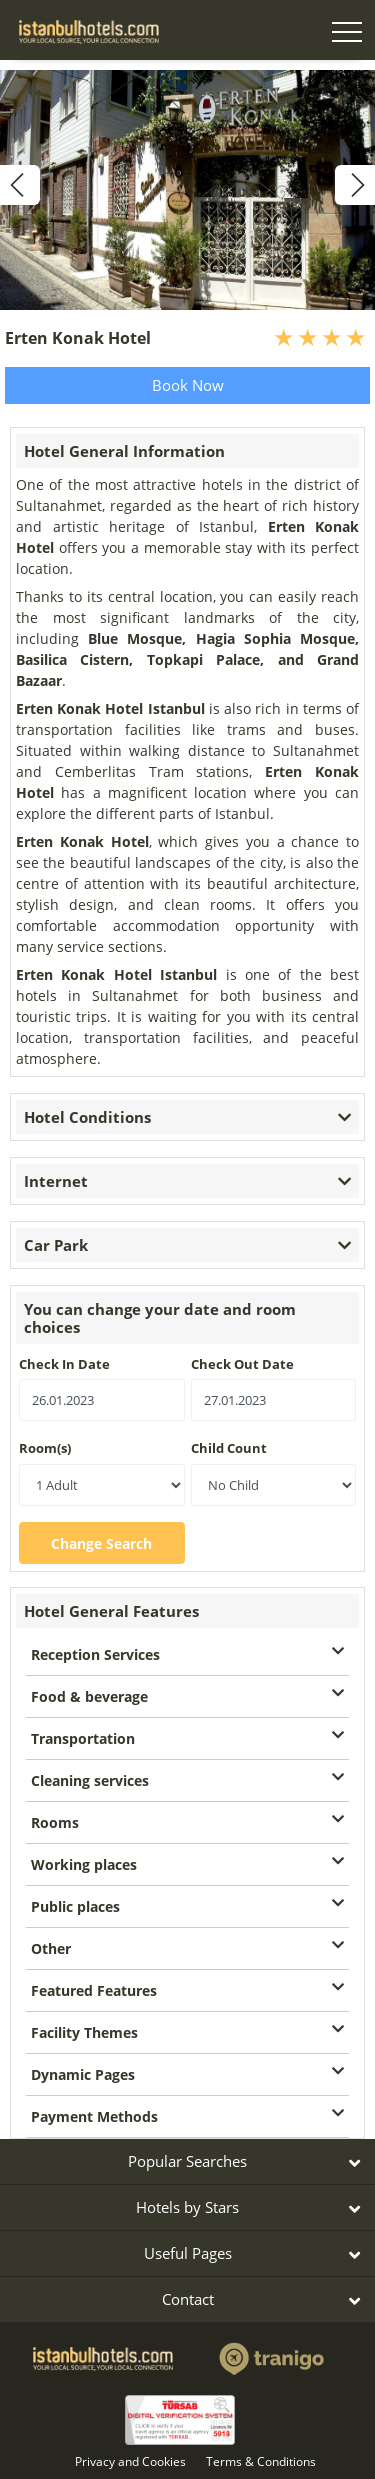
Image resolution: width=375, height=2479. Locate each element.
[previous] (20, 185)
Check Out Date (242, 1364)
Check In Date (64, 1364)
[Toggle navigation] (347, 34)
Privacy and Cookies (130, 2461)
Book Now (188, 385)
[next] (355, 185)
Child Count (229, 1448)
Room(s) (45, 1448)
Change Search (101, 1543)
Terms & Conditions (261, 2461)
